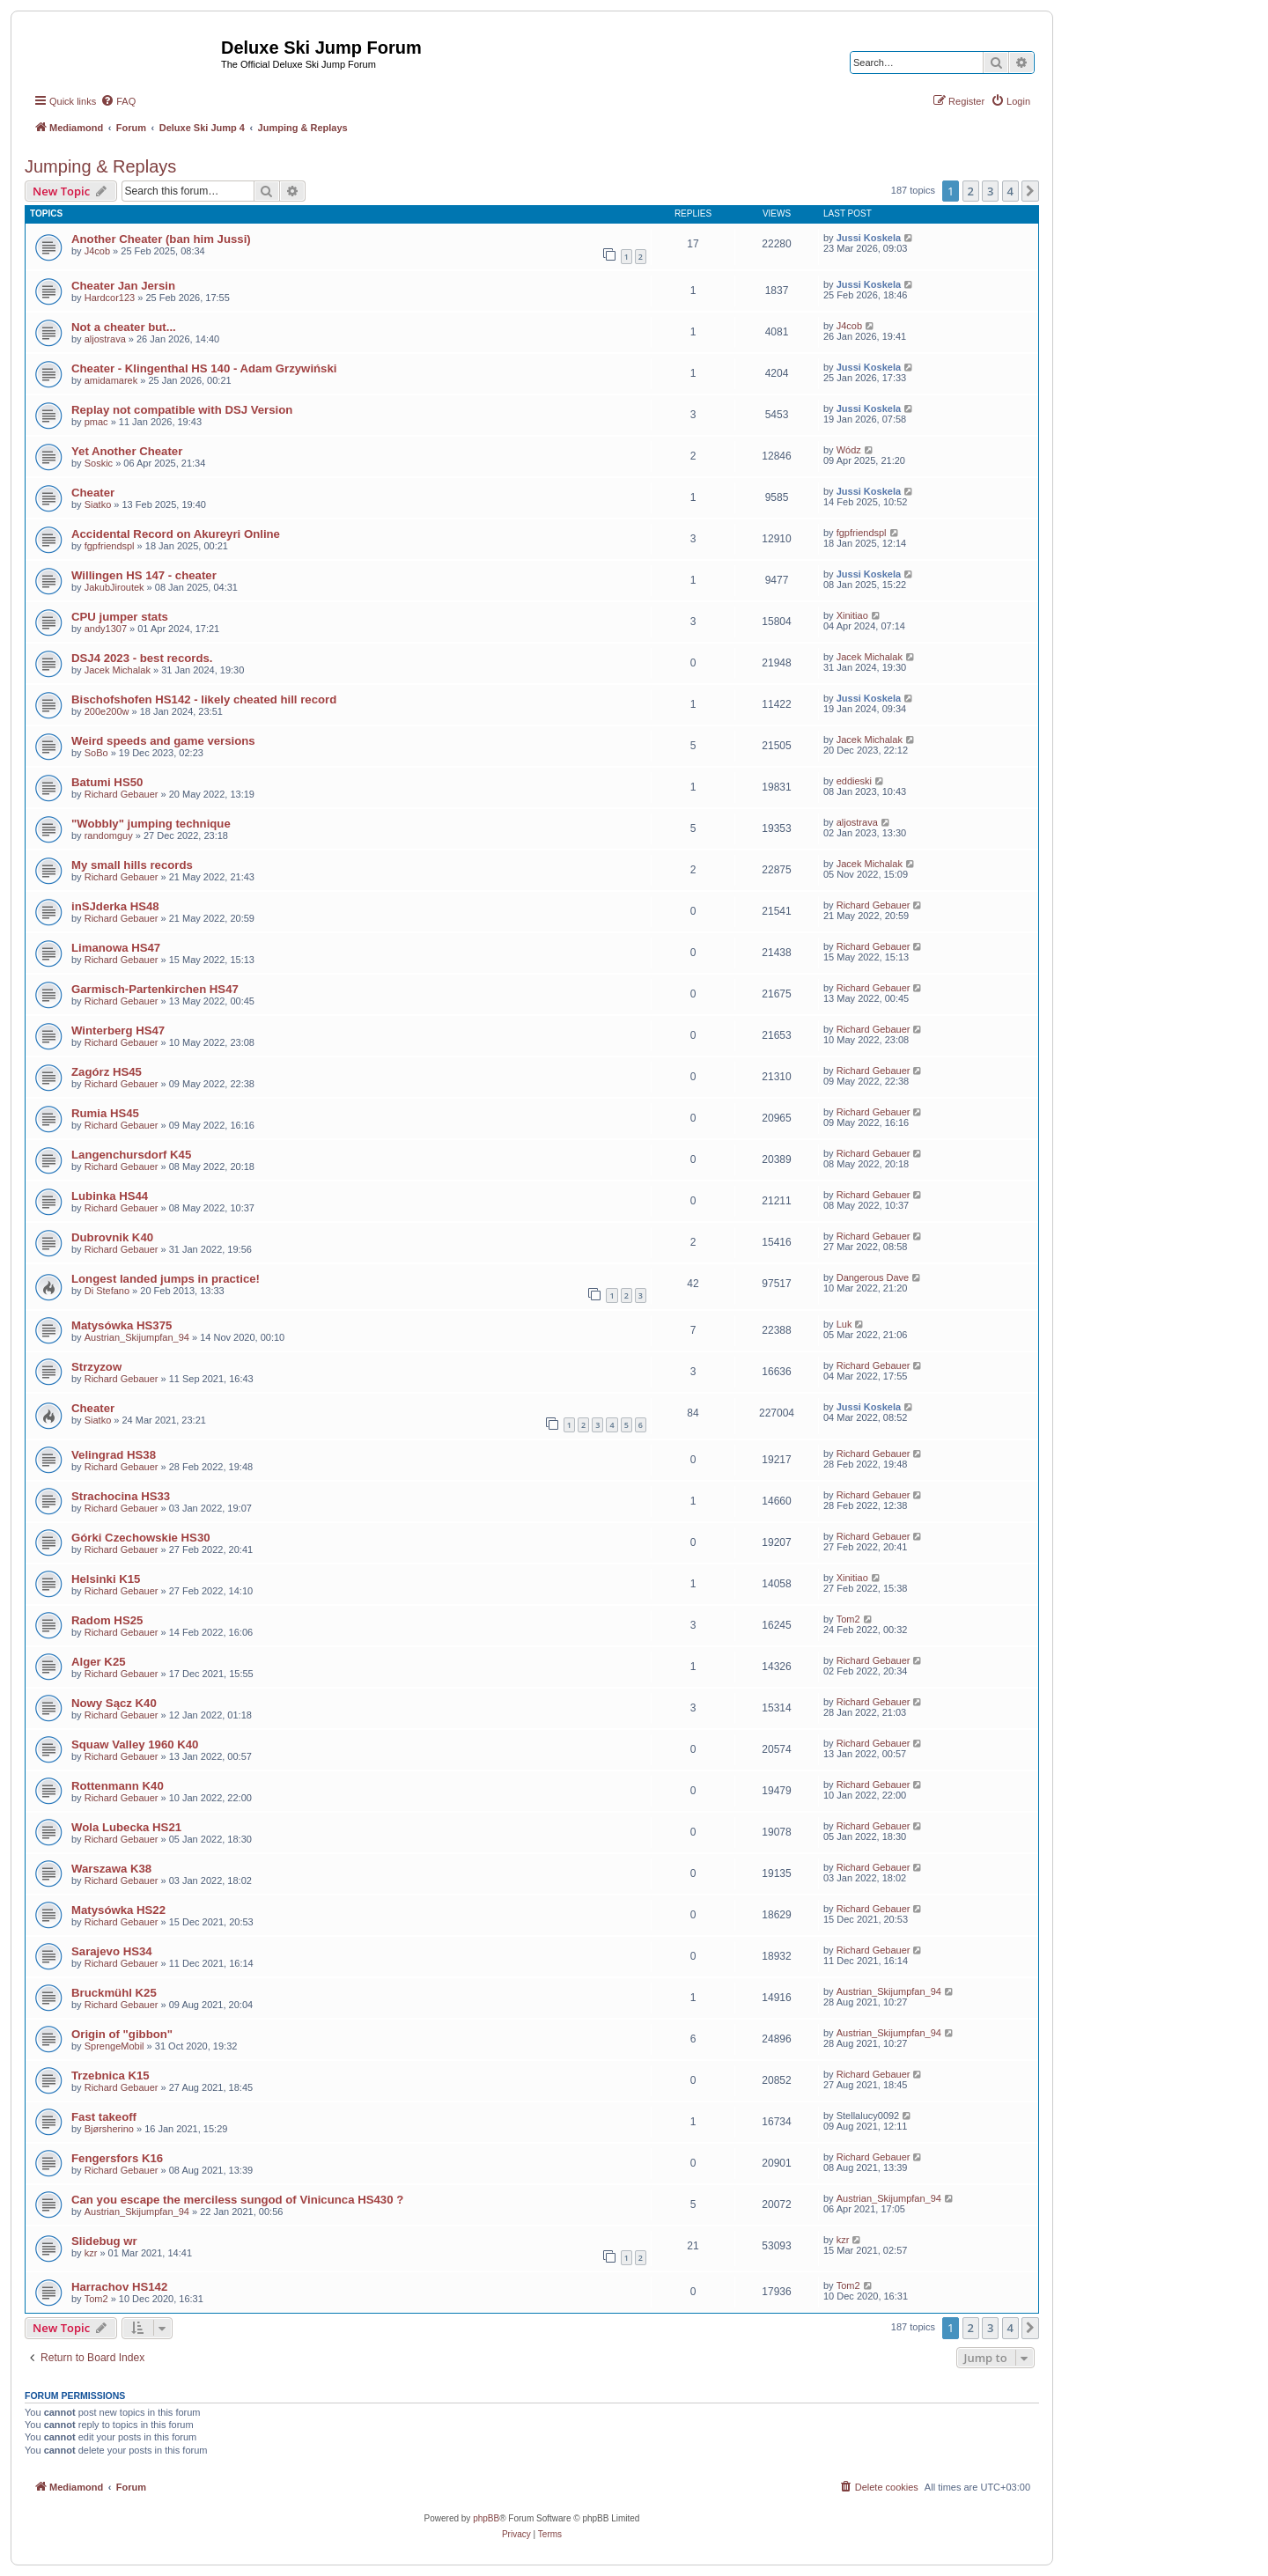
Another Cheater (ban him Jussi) (161, 239)
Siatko (98, 504)
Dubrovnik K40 (112, 1237)
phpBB (486, 2518)
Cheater (92, 492)
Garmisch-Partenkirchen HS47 (155, 989)
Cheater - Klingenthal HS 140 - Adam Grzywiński (203, 368)
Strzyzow (96, 1366)
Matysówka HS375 (121, 1325)
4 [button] (1010, 191)
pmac (96, 421)
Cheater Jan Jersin (123, 285)
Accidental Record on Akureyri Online (175, 534)
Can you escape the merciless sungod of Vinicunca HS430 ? (237, 2199)
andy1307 (106, 628)
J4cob (97, 251)
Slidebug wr (104, 2241)
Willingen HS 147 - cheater (144, 575)
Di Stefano (107, 1290)
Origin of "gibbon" (122, 2034)
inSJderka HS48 (115, 906)
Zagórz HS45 (106, 1071)
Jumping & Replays (100, 166)
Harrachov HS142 (119, 2286)
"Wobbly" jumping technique (151, 823)
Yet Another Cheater (126, 451)
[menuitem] (118, 101)
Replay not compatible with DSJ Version (181, 409)
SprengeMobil (114, 2046)
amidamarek (111, 380)
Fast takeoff (103, 2116)
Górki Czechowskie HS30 (140, 1537)
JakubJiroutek (114, 587)
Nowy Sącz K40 (114, 1703)
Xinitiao (852, 615)
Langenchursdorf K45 (131, 1154)
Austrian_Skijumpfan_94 (137, 1337)
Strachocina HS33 (120, 1496)
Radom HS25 (107, 1620)
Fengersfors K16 (117, 2158)
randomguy (109, 835)
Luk (844, 1324)
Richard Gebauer (121, 794)
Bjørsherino (109, 2128)
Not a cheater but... (123, 327)
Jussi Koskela (869, 237)
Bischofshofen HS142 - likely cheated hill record (203, 699)
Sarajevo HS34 (111, 1951)
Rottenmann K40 (117, 1785)
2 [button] (971, 191)
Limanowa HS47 (115, 947)
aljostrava (105, 339)
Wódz (849, 450)
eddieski (854, 781)
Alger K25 (98, 1661)
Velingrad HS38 (113, 1454)
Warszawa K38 (111, 1868)
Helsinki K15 (105, 1579)
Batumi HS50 (107, 782)
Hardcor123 (110, 297)
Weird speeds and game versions (163, 740)
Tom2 (848, 1619)
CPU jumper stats (119, 616)
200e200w (107, 711)
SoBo (96, 752)
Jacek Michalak (118, 670)
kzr (91, 2253)
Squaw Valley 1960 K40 (134, 1744)
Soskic (99, 463)
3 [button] (990, 191)
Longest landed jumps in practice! (165, 1278)
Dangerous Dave (873, 1277)
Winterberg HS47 (118, 1030)
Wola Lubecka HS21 (126, 1827)
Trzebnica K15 (110, 2075)
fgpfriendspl (110, 546)
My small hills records (132, 865)
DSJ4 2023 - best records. (142, 658)
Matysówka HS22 (118, 1910)
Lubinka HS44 (109, 1196)
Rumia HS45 (105, 1113)
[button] (1030, 191)
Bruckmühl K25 (114, 1992)
